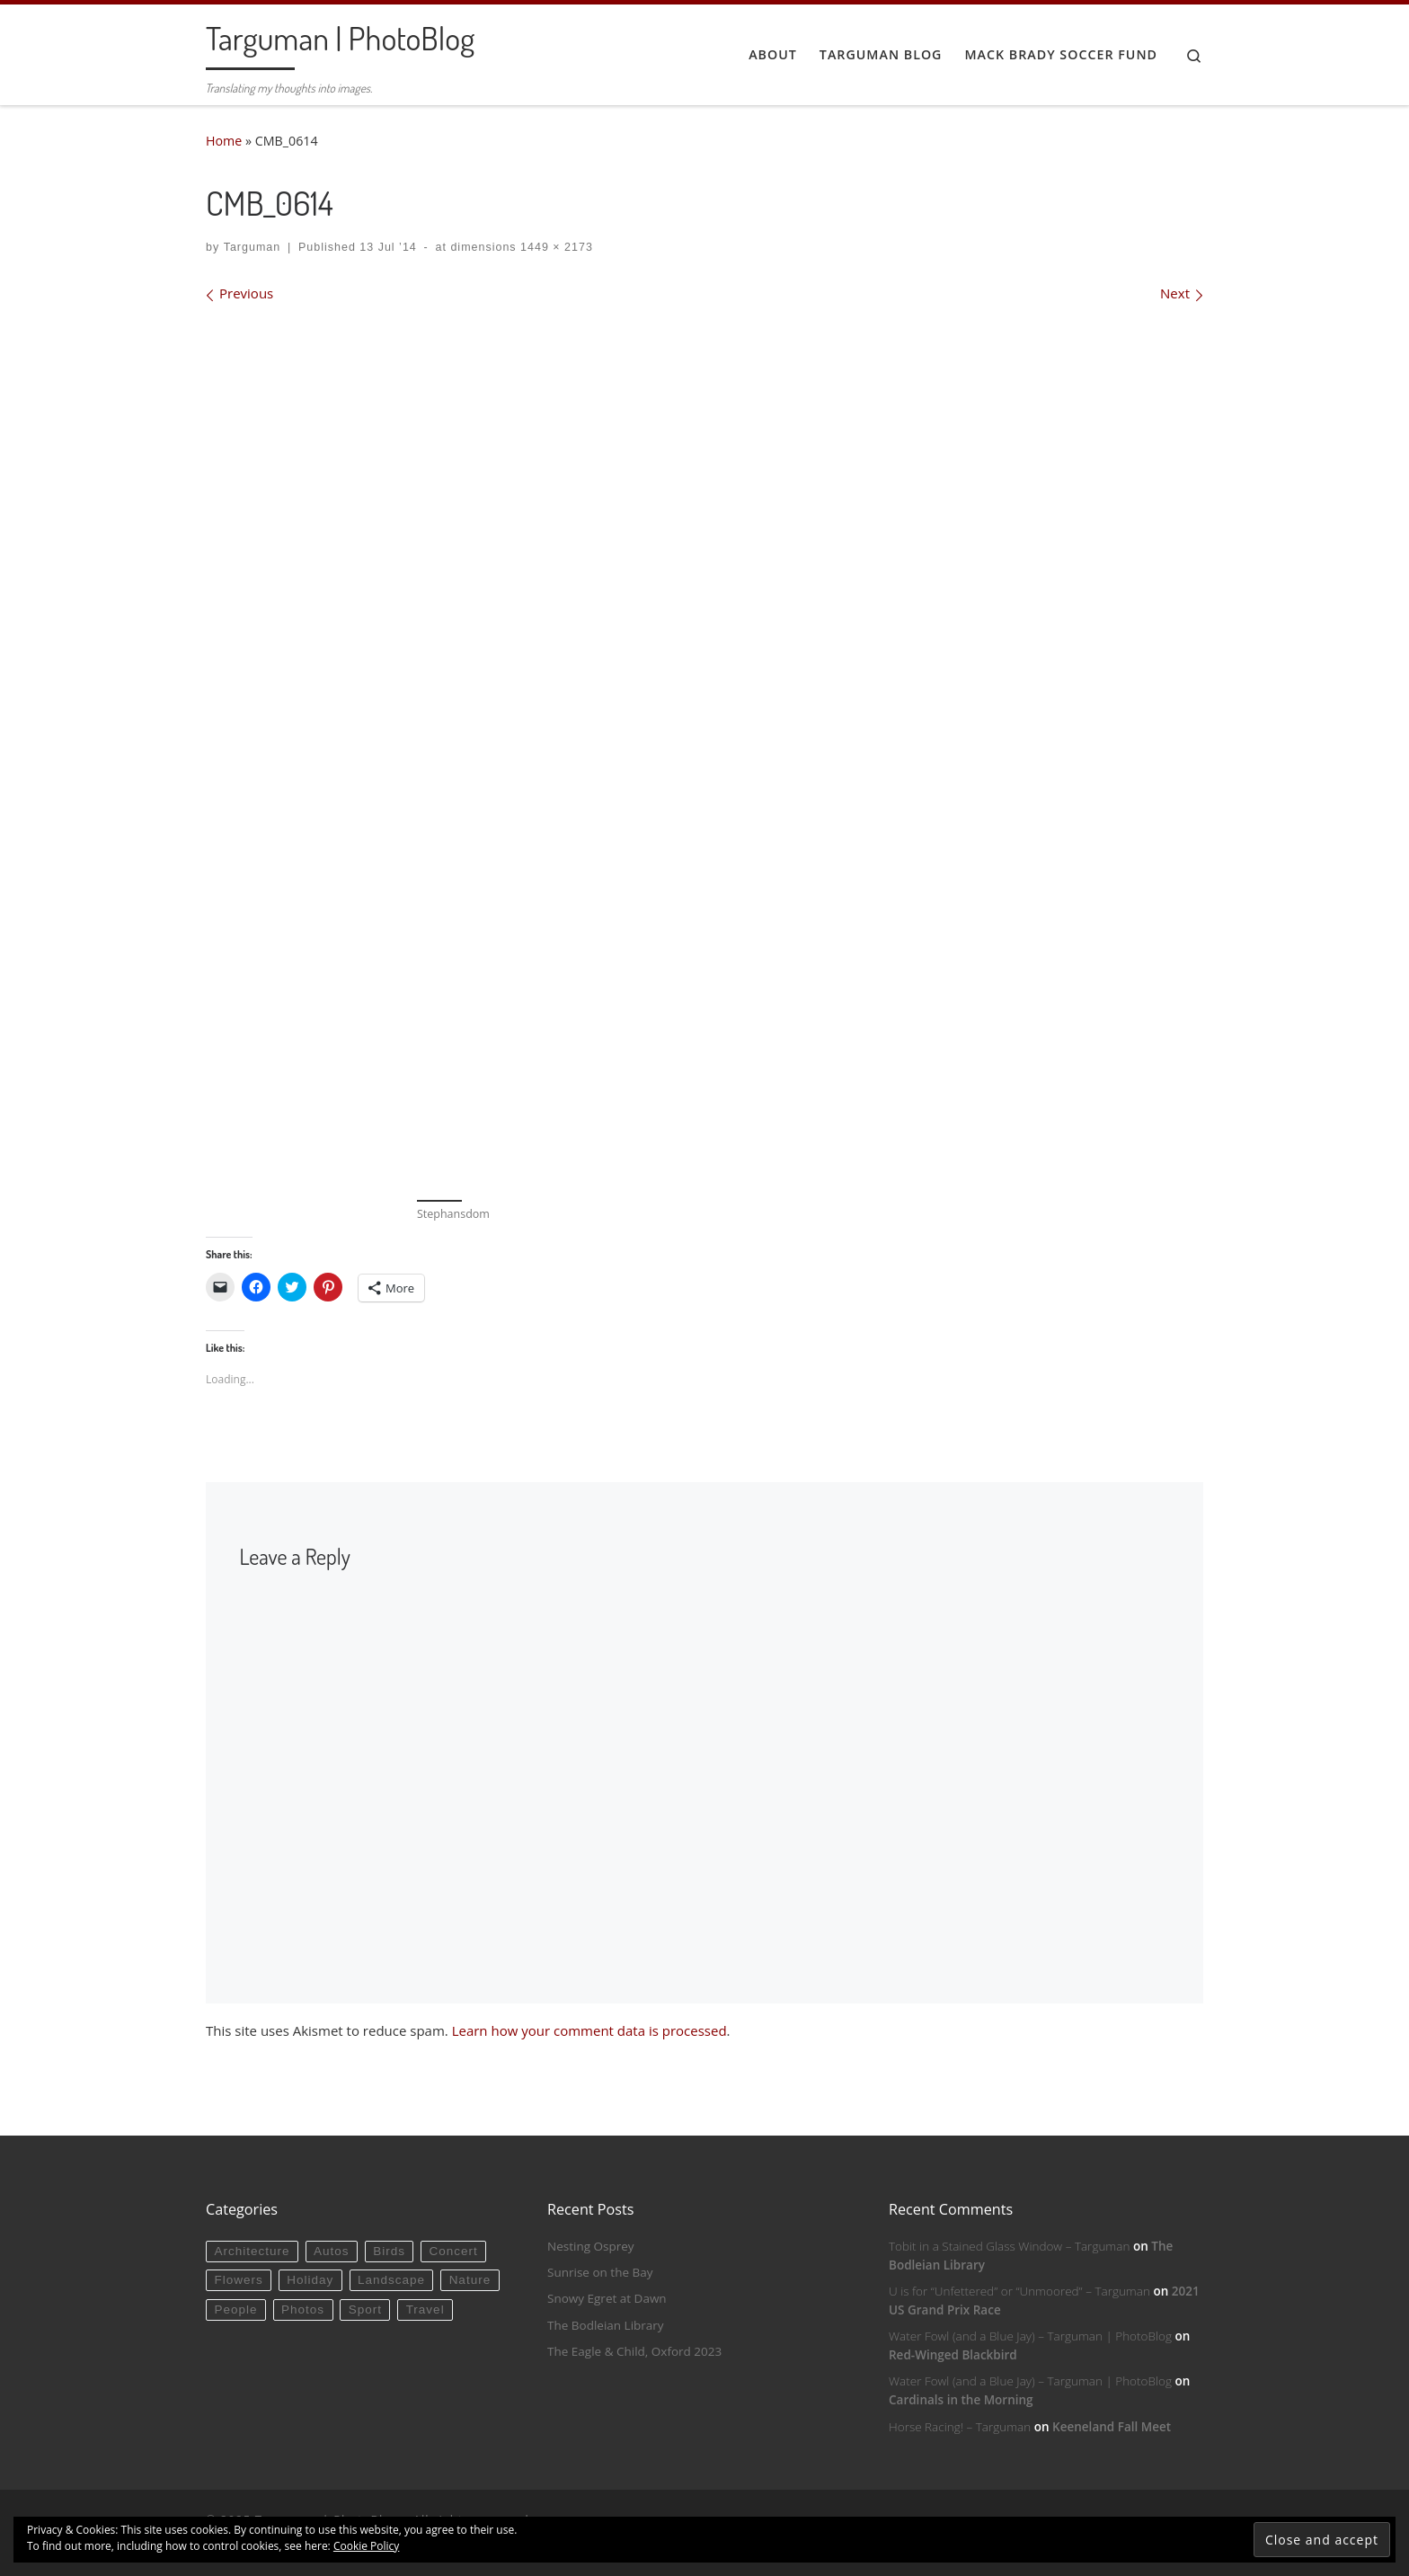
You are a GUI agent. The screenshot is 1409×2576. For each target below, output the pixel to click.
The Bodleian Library (605, 2325)
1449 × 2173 (555, 247)
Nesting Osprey (590, 2246)
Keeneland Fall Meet (1111, 2427)
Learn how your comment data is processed (589, 2030)
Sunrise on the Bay (599, 2272)
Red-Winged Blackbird (953, 2355)
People (235, 2309)
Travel (425, 2309)
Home (224, 140)
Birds (389, 2251)
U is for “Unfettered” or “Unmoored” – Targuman (1019, 2291)
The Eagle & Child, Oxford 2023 (634, 2351)
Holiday (310, 2280)
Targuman (252, 247)
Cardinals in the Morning (961, 2400)
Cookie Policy (366, 2546)
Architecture (251, 2251)
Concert (454, 2251)
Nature (470, 2280)
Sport (365, 2309)
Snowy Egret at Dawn (607, 2298)
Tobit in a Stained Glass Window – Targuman (1009, 2246)
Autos (332, 2251)
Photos (302, 2309)
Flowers (238, 2280)
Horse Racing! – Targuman (960, 2427)
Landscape (391, 2280)
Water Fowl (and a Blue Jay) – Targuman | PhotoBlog (1030, 2336)
